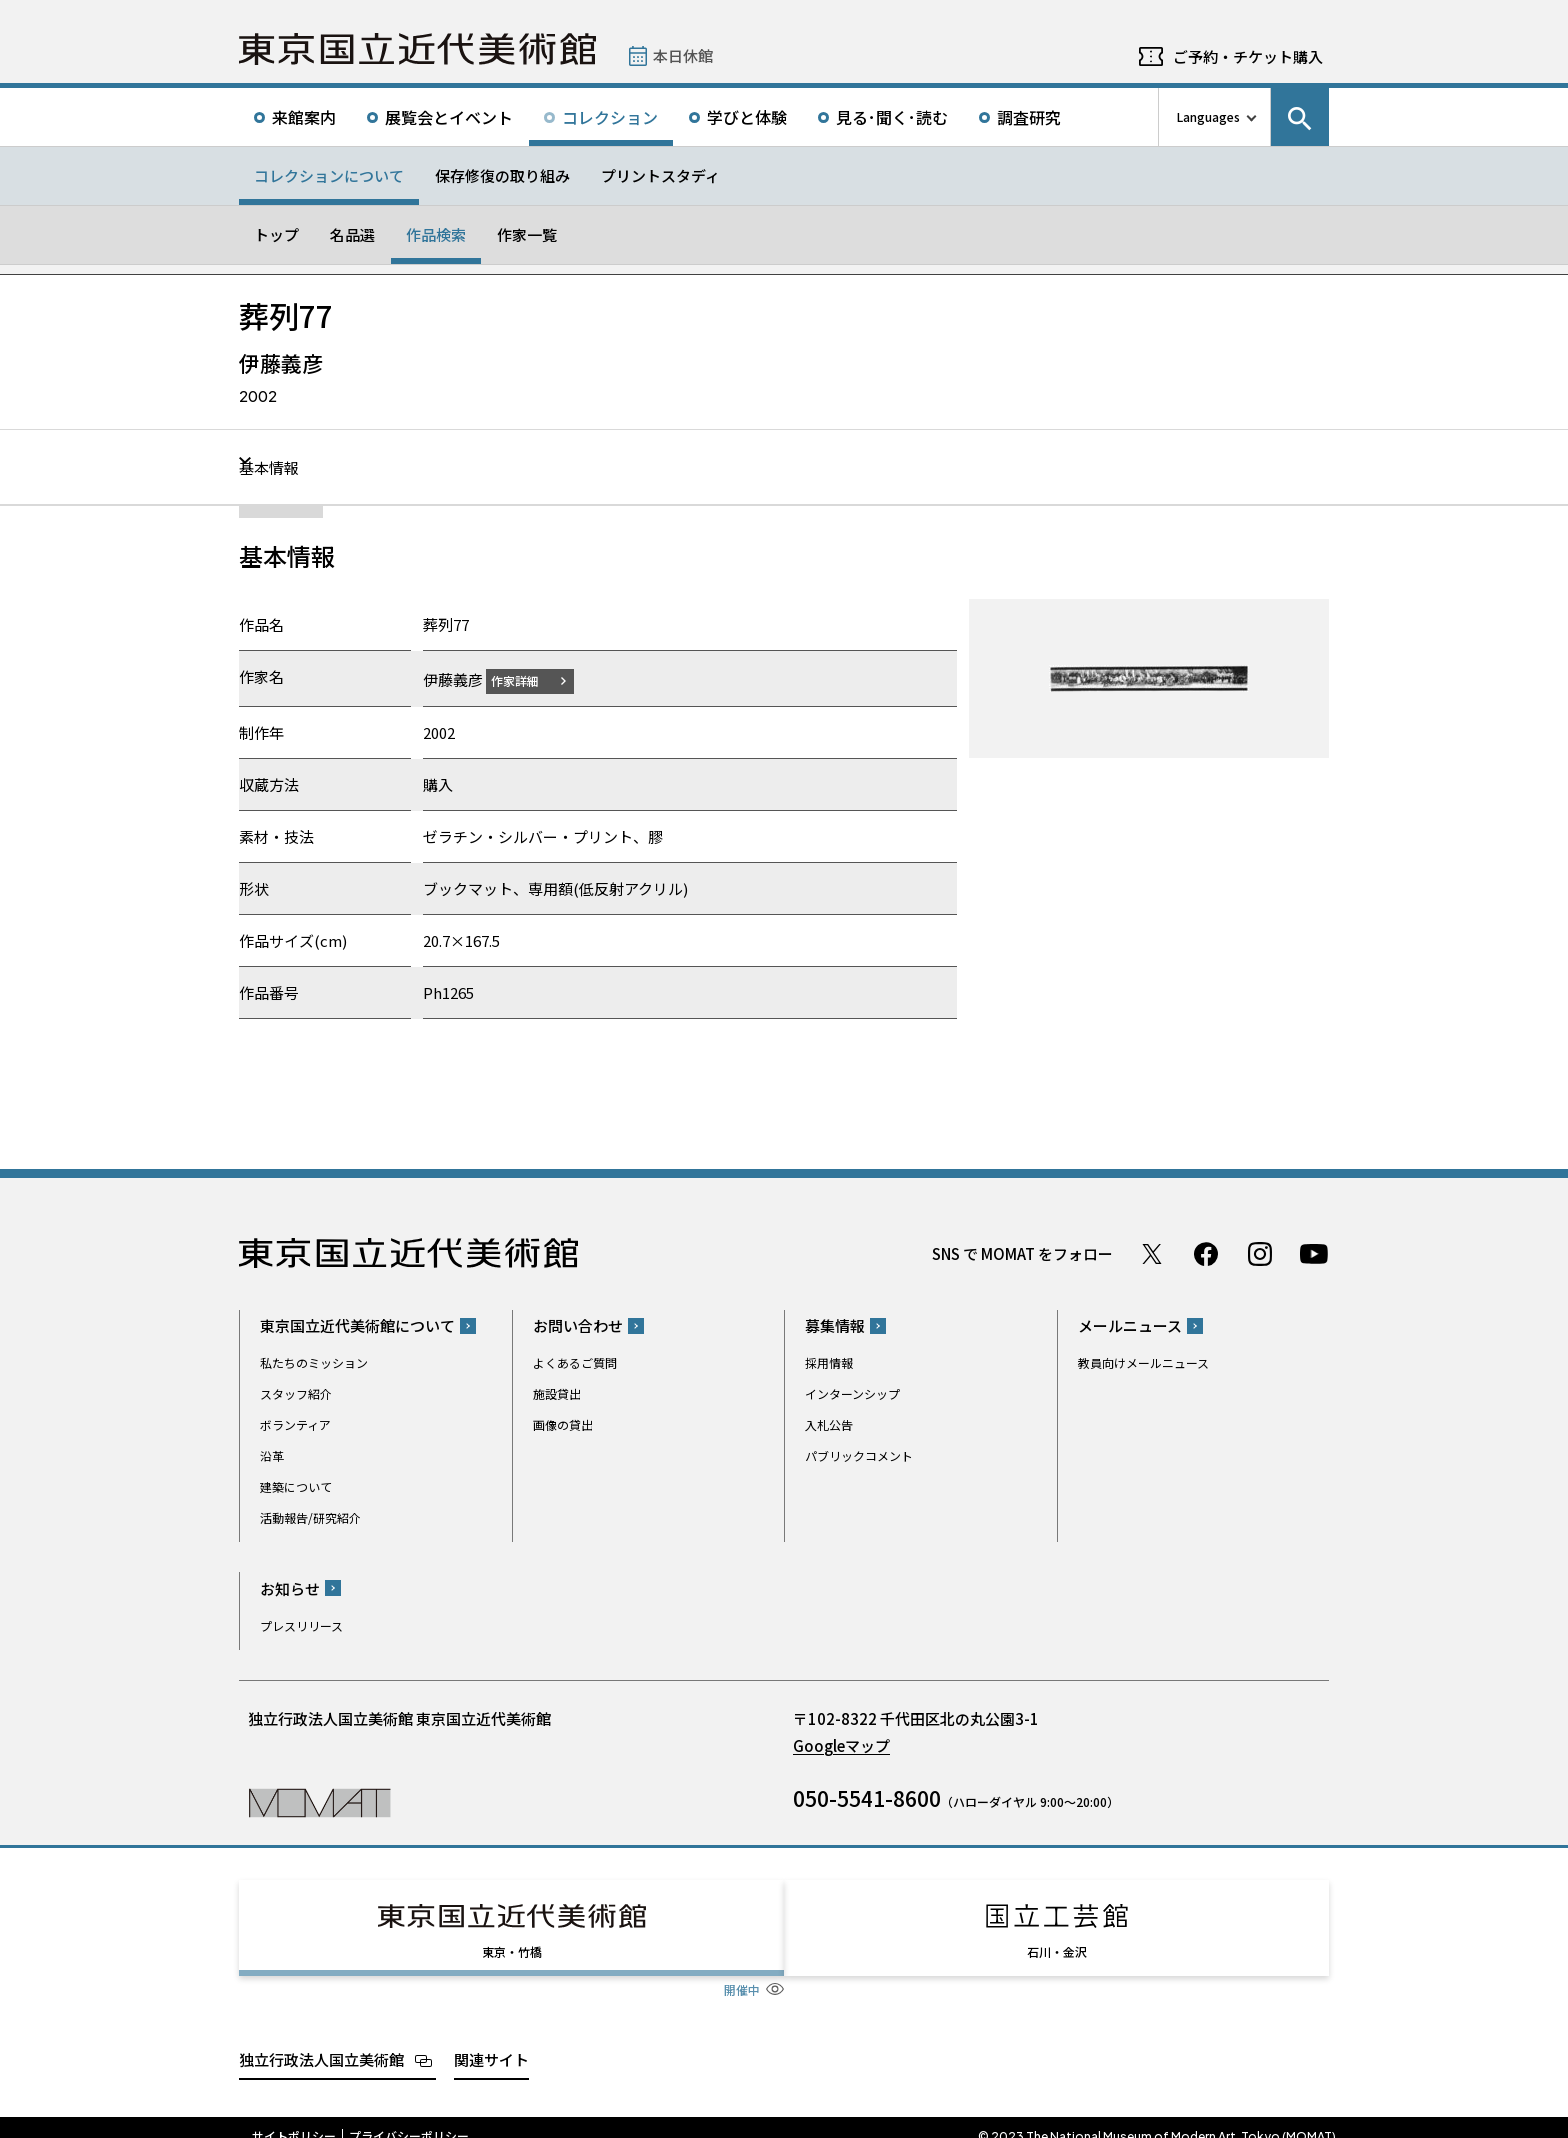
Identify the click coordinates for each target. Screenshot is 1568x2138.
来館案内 (304, 117)
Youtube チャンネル (1314, 1253)
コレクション (610, 117)
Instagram (1260, 1253)
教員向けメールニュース (1143, 1362)
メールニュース (1130, 1325)
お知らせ (290, 1587)
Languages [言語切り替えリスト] (1208, 116)
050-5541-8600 (867, 1797)
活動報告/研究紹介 (310, 1517)
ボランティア (295, 1424)
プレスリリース (301, 1624)
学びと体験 (747, 117)
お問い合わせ (578, 1325)
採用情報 (829, 1362)
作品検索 (436, 234)
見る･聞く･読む (892, 117)
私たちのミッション (314, 1362)
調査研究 (1029, 117)
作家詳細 (527, 679)
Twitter (1152, 1253)
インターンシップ (852, 1393)
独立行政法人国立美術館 (321, 2040)
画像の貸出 (563, 1424)
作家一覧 (527, 234)
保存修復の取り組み (502, 175)
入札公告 (829, 1424)
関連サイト (491, 2040)
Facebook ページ (1206, 1253)
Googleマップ (841, 1744)
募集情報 (835, 1325)
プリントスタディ (660, 175)
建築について (296, 1486)
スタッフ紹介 (296, 1393)
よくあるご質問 (575, 1362)
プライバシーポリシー (409, 2118)
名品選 (352, 234)
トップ (276, 234)
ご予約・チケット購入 (1248, 56)
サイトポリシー (294, 2118)
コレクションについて (329, 175)
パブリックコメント (859, 1455)
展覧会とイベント (449, 117)
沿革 (272, 1455)
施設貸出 (557, 1393)
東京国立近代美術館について (357, 1325)
